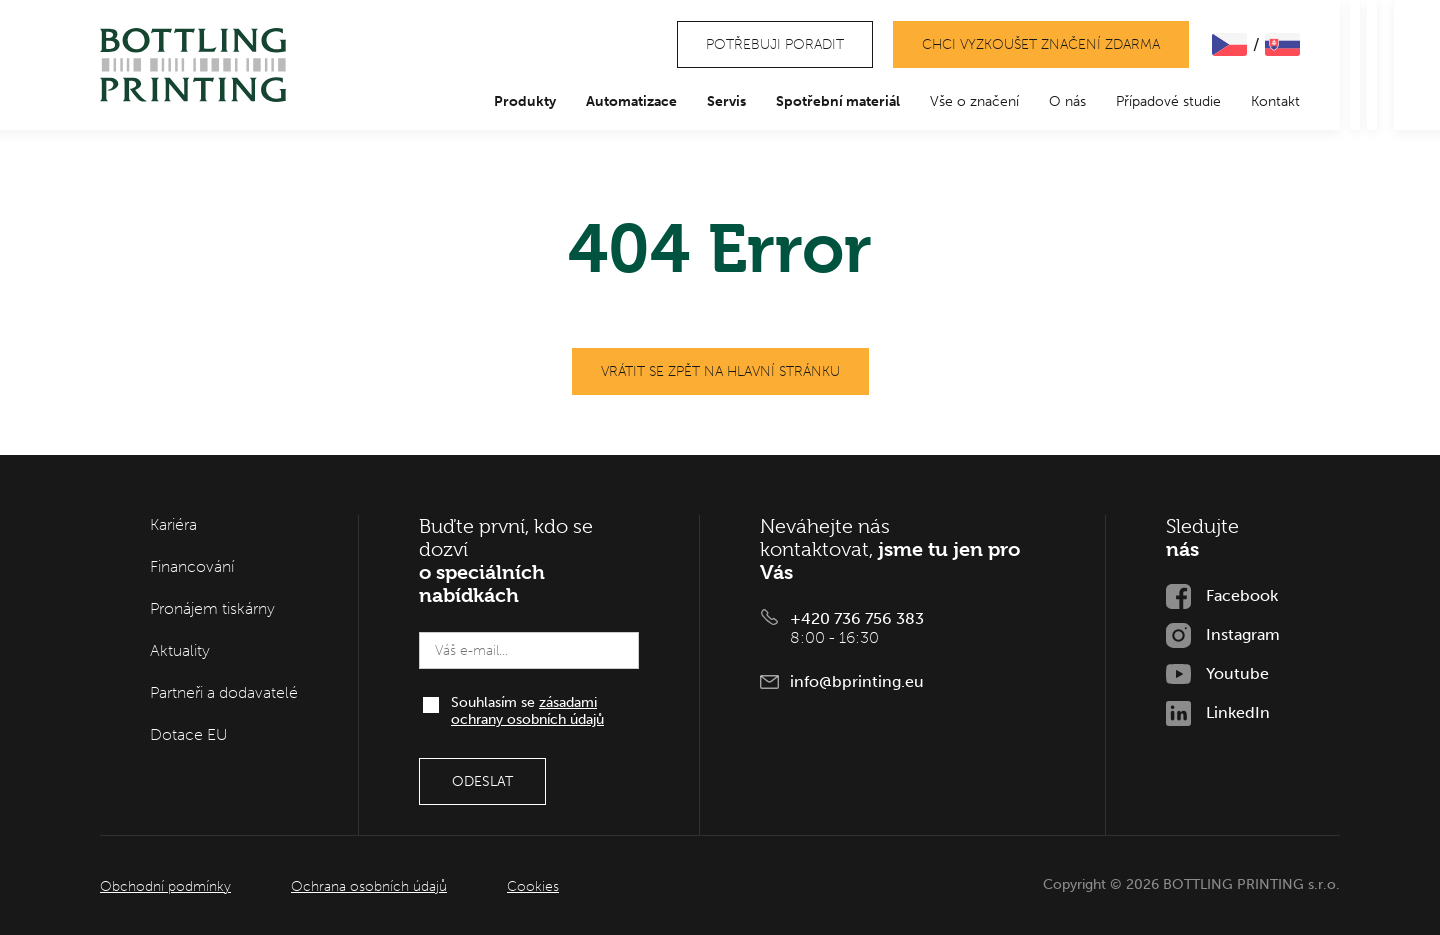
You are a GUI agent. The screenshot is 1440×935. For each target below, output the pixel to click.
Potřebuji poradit (775, 44)
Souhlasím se (527, 711)
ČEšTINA (1229, 44)
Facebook (1242, 595)
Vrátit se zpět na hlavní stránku (720, 371)
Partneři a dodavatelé (224, 692)
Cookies (533, 886)
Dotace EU (189, 734)
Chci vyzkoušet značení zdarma (1041, 44)
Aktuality (180, 650)
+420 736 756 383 (857, 618)
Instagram (1243, 634)
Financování (192, 566)
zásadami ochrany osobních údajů (527, 711)
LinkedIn (1238, 712)
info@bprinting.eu (857, 681)
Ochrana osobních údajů (369, 886)
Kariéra (173, 524)
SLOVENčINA (1282, 44)
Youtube (1237, 673)
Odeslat (482, 781)
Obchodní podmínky (165, 886)
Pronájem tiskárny (212, 608)
